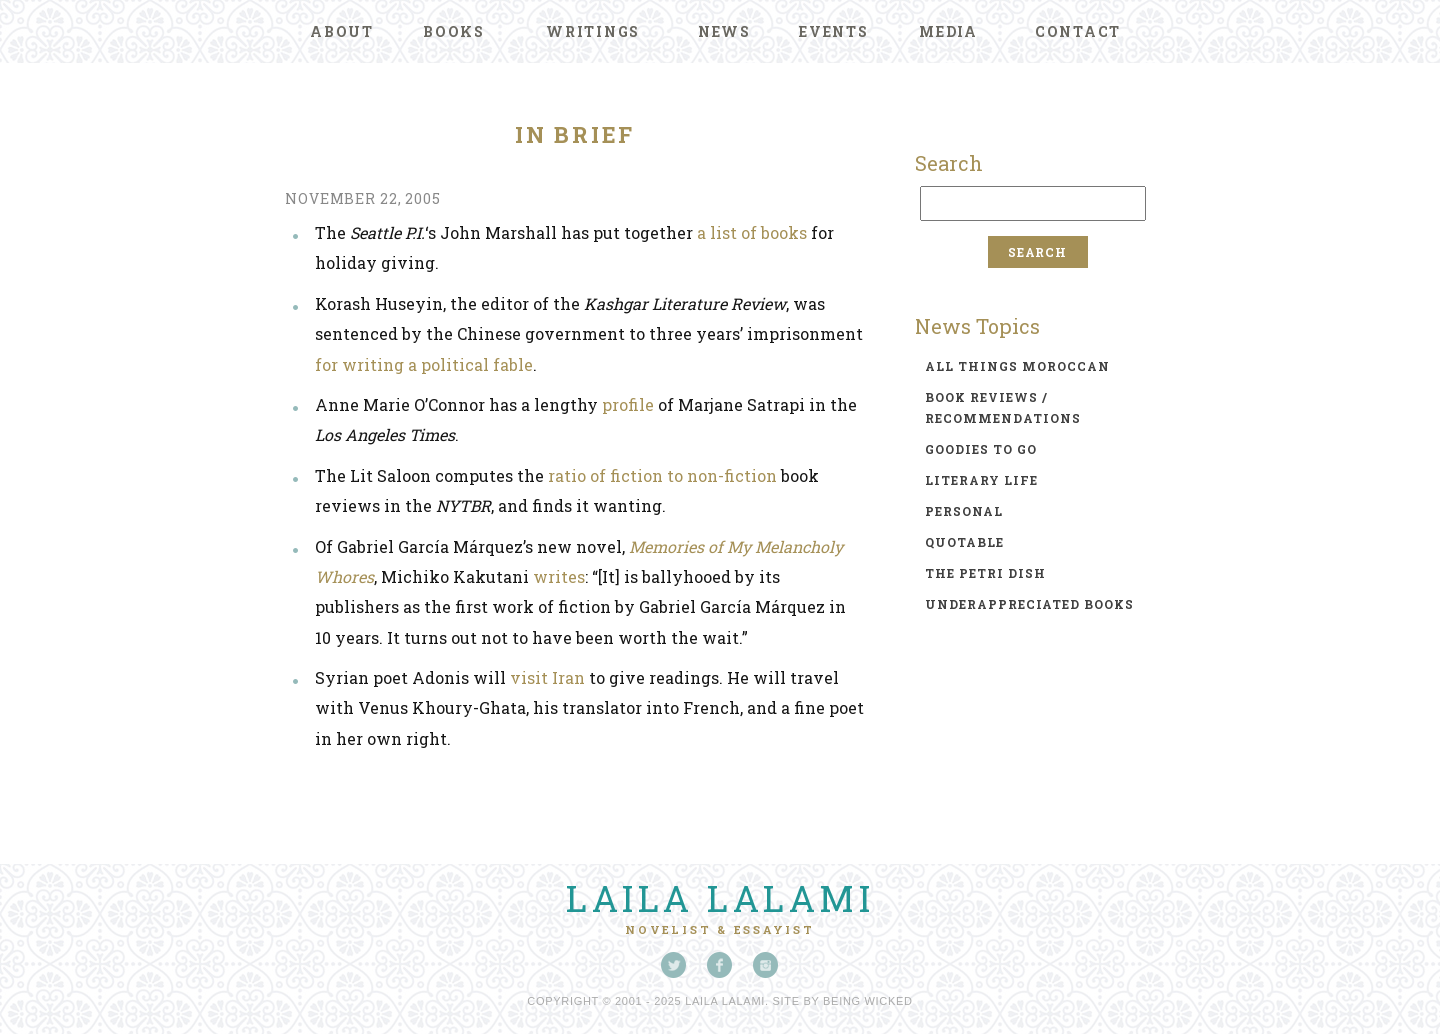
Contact (1078, 31)
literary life (981, 480)
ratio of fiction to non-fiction (662, 475)
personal (964, 511)
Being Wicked (868, 1001)
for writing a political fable (424, 364)
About (342, 31)
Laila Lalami (720, 898)
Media (948, 31)
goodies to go (981, 449)
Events (834, 31)
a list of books (752, 232)
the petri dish (985, 573)
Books (454, 31)
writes (559, 576)
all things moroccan (1017, 366)
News (724, 31)
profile (628, 404)
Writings (593, 31)
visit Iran (547, 677)
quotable (964, 542)
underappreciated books (1029, 604)
